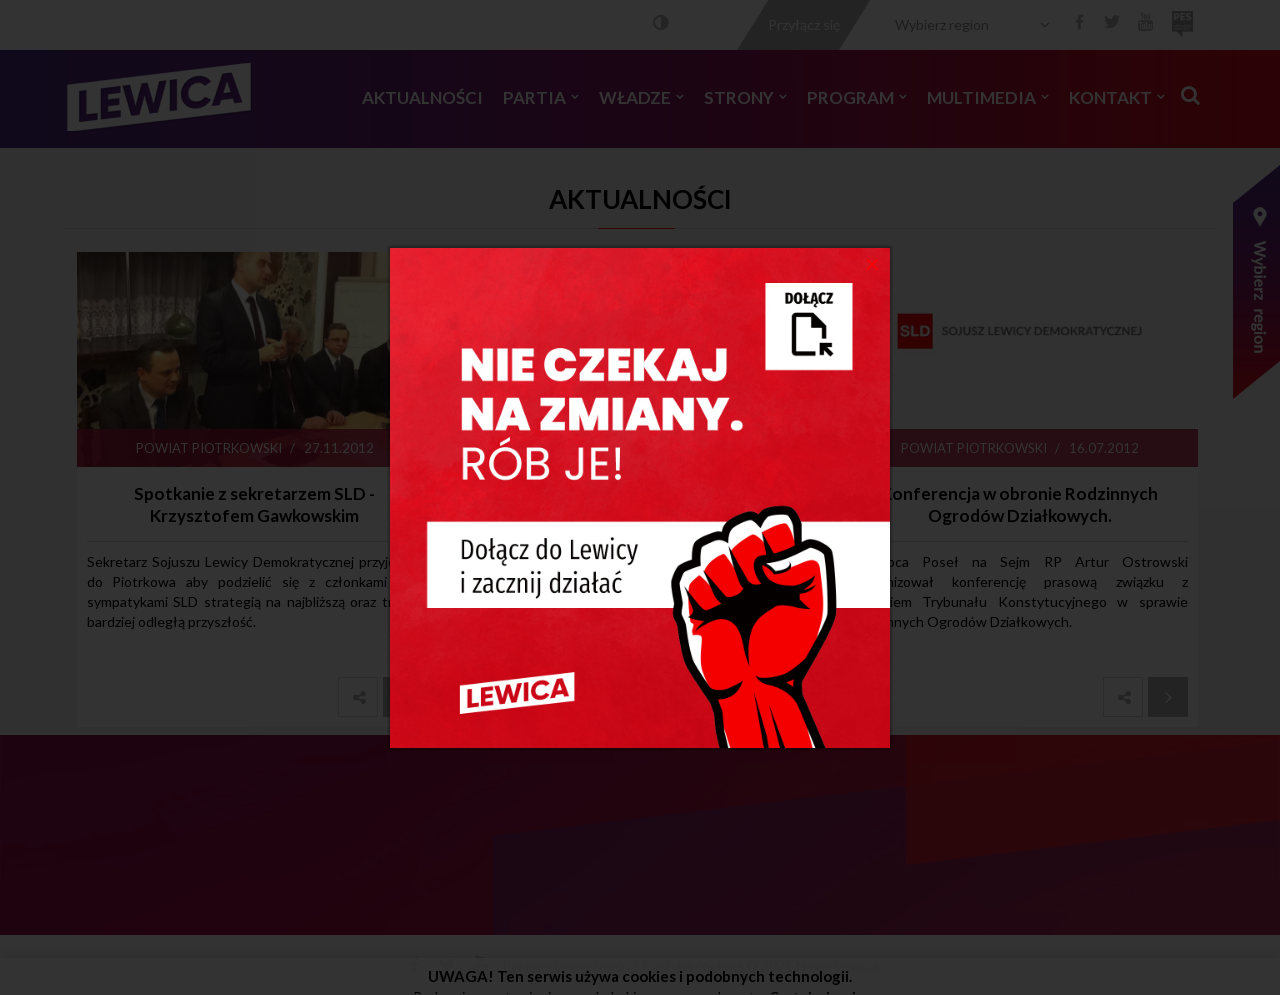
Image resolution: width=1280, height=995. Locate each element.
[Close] (872, 263)
